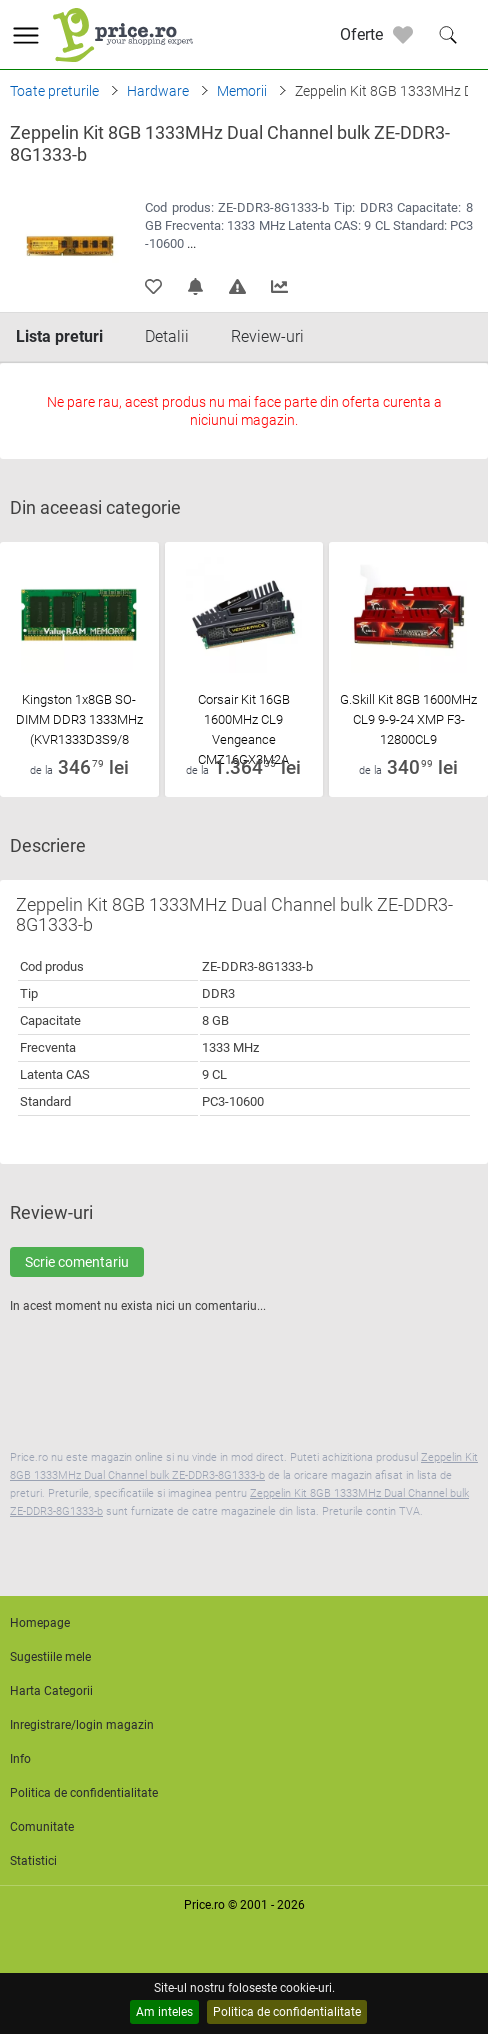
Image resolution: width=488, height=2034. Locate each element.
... (191, 243)
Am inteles (164, 2012)
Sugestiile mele (50, 1657)
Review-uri (267, 336)
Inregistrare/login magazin (82, 1725)
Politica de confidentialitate (287, 2012)
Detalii (167, 336)
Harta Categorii (51, 1691)
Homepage (40, 1623)
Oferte (361, 34)
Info (20, 1759)
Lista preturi (59, 336)
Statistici (33, 1861)
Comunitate (42, 1827)
